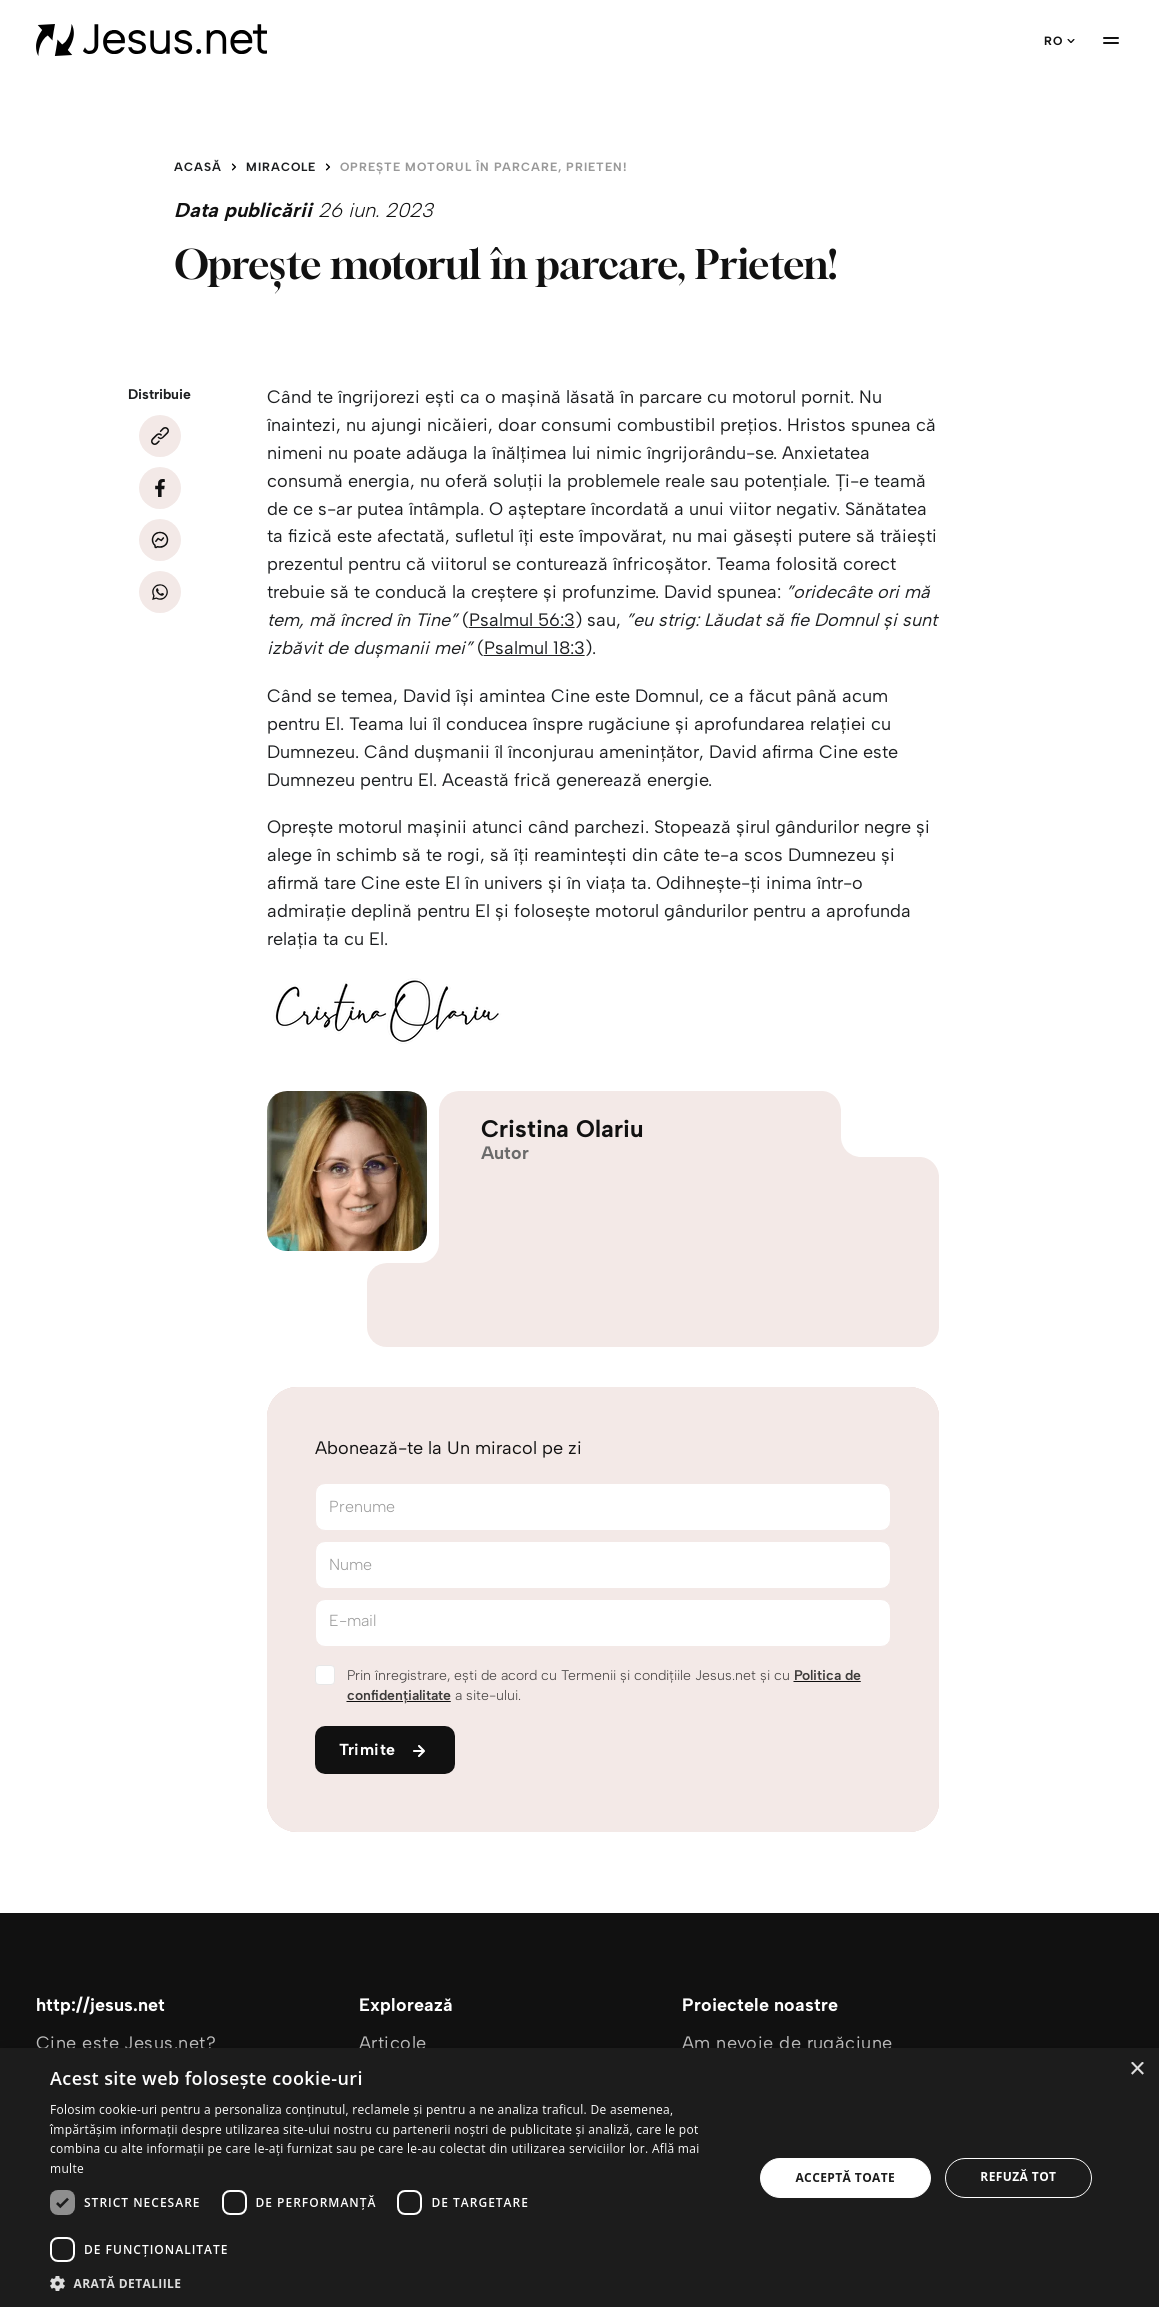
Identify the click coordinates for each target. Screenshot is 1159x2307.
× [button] (1136, 2069)
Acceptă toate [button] (845, 2177)
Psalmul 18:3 (534, 648)
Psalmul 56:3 (522, 620)
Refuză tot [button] (1018, 2176)
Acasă (198, 167)
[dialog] (579, 2177)
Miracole (281, 167)
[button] (391, 2282)
